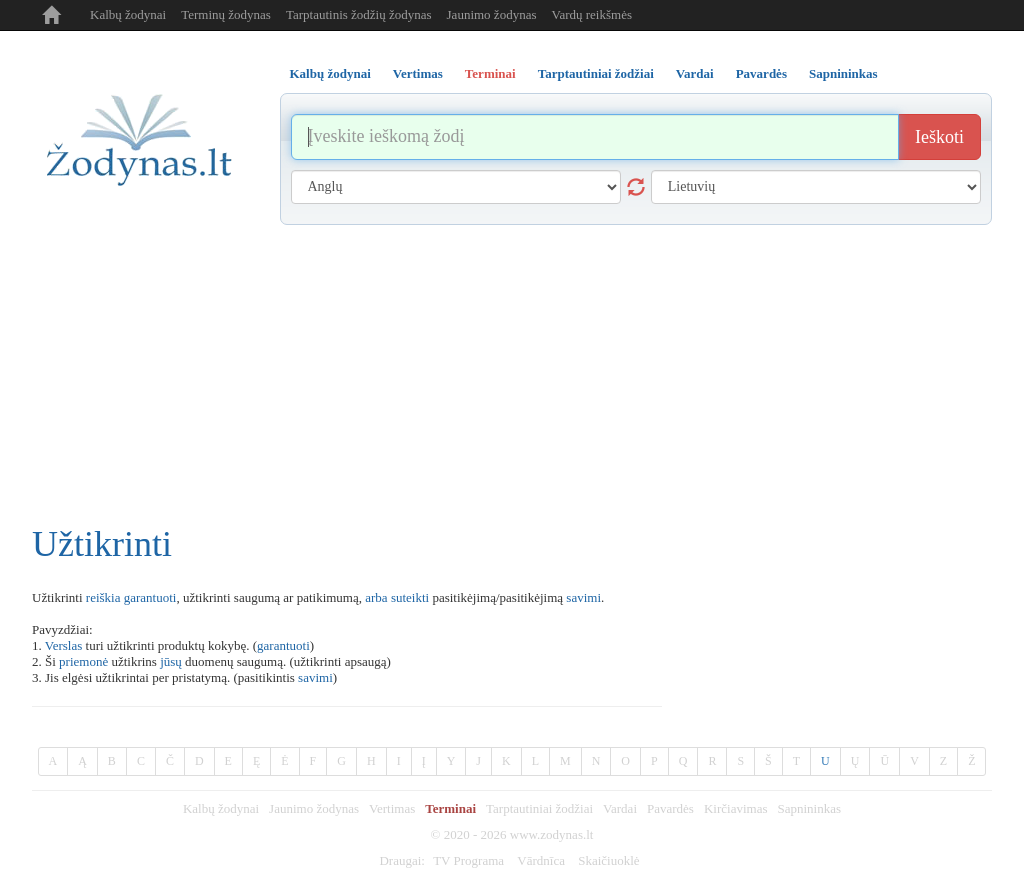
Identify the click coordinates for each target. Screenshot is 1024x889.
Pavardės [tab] (761, 73)
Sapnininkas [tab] (843, 73)
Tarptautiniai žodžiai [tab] (596, 73)
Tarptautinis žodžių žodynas (359, 14)
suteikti (410, 597)
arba (376, 597)
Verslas (64, 645)
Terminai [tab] (490, 73)
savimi (583, 597)
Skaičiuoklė (608, 860)
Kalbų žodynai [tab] (330, 73)
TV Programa (468, 860)
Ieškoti (939, 137)
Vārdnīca (541, 860)
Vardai (620, 808)
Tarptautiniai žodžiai (539, 808)
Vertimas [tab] (418, 73)
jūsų (171, 661)
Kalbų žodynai (128, 14)
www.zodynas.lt (552, 834)
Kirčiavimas (736, 808)
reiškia (103, 597)
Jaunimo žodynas (492, 14)
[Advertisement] (512, 375)
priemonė (83, 661)
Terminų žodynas (226, 14)
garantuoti (150, 597)
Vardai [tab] (695, 73)
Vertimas (392, 808)
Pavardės (670, 808)
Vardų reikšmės (591, 14)
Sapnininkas (809, 808)
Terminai (450, 808)
